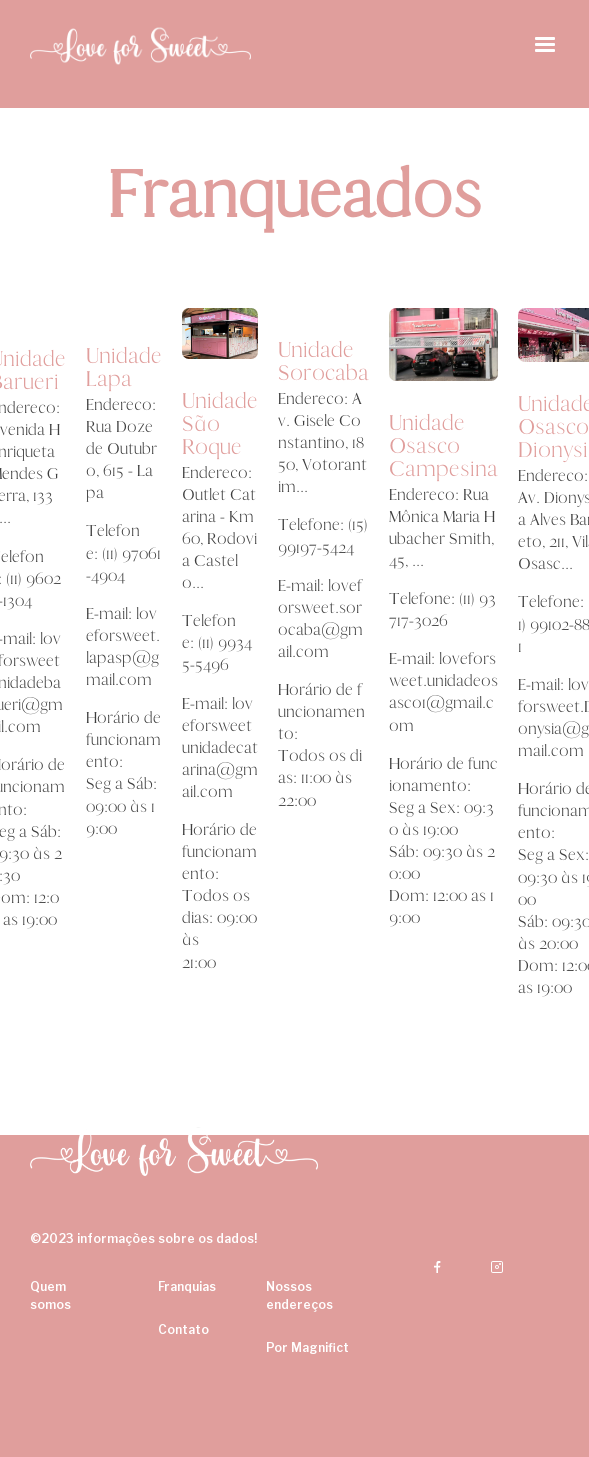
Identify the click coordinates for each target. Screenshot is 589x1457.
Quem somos (50, 1295)
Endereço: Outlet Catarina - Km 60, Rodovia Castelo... (219, 527)
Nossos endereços (299, 1295)
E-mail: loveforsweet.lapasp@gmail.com (123, 646)
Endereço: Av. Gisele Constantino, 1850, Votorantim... (322, 442)
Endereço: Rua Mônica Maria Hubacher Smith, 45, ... (442, 527)
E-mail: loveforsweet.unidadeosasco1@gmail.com (443, 691)
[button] (545, 45)
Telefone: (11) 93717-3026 (442, 609)
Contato (183, 1329)
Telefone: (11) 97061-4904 (123, 552)
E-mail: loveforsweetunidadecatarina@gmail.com (220, 747)
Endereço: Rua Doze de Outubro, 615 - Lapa (121, 448)
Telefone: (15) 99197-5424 (323, 535)
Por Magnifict (307, 1347)
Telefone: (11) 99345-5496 (217, 642)
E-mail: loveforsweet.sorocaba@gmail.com (320, 618)
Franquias (187, 1286)
